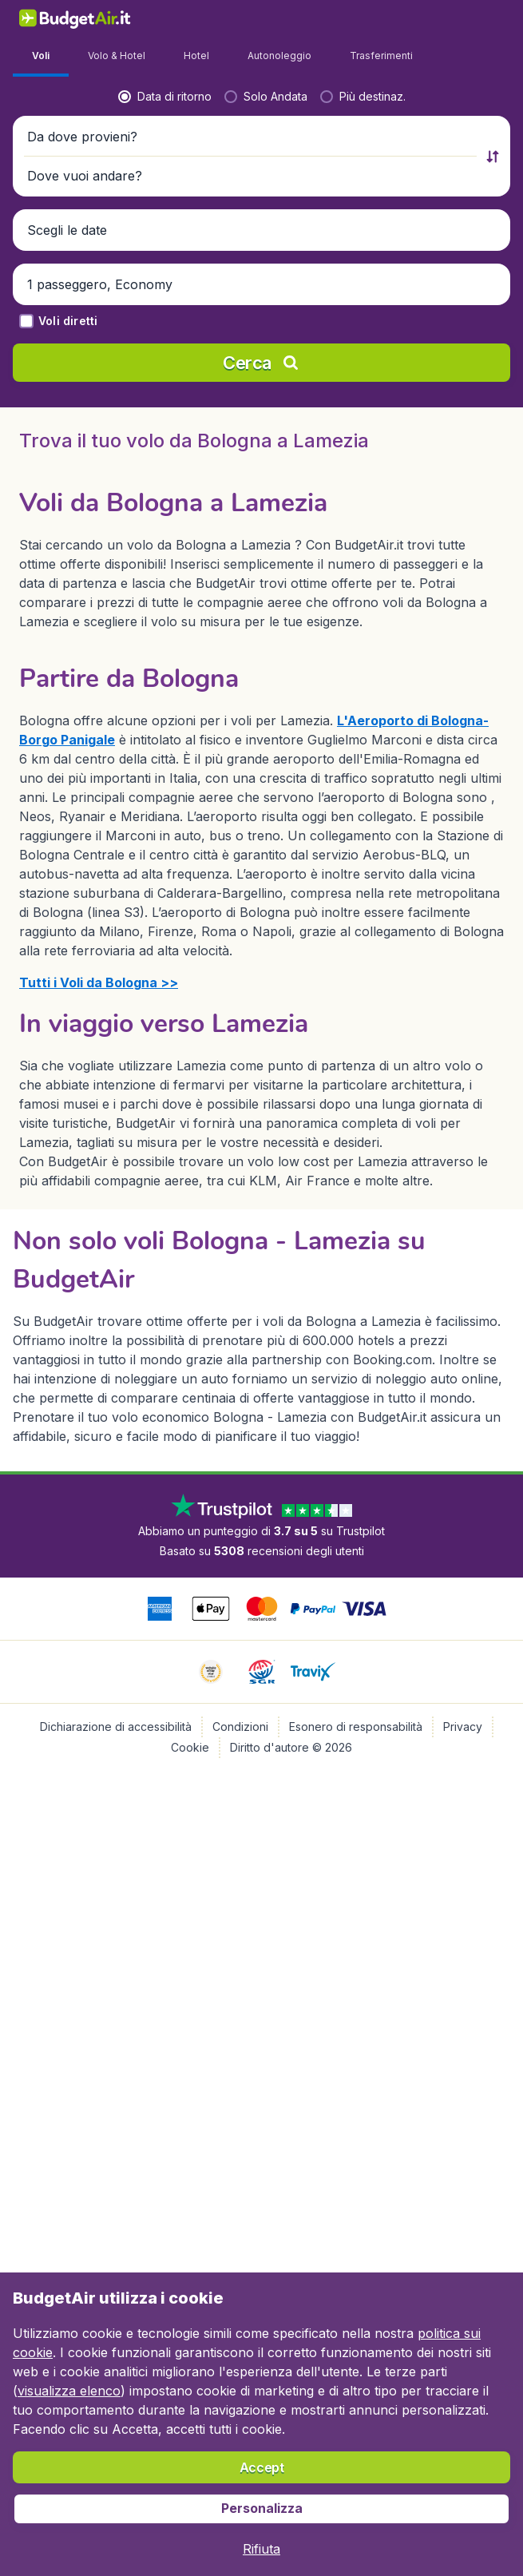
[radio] (69, 428)
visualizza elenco (69, 2391)
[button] (261, 469)
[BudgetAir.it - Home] (75, 18)
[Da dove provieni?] (130, 469)
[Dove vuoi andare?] (391, 469)
